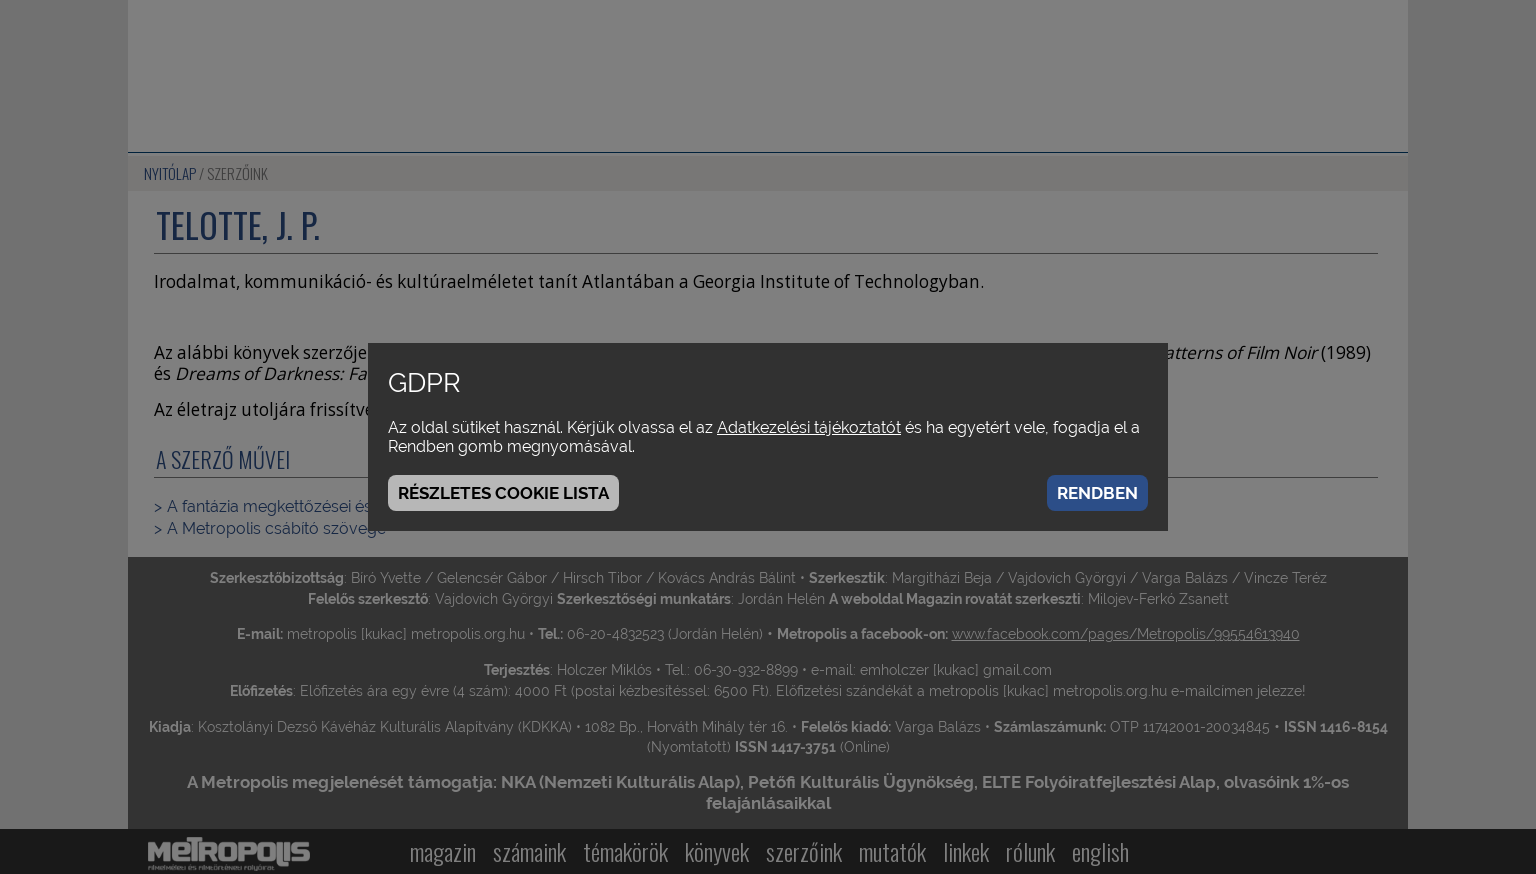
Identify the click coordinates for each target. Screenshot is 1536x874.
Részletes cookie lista (503, 493)
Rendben (1097, 493)
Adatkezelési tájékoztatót (809, 427)
